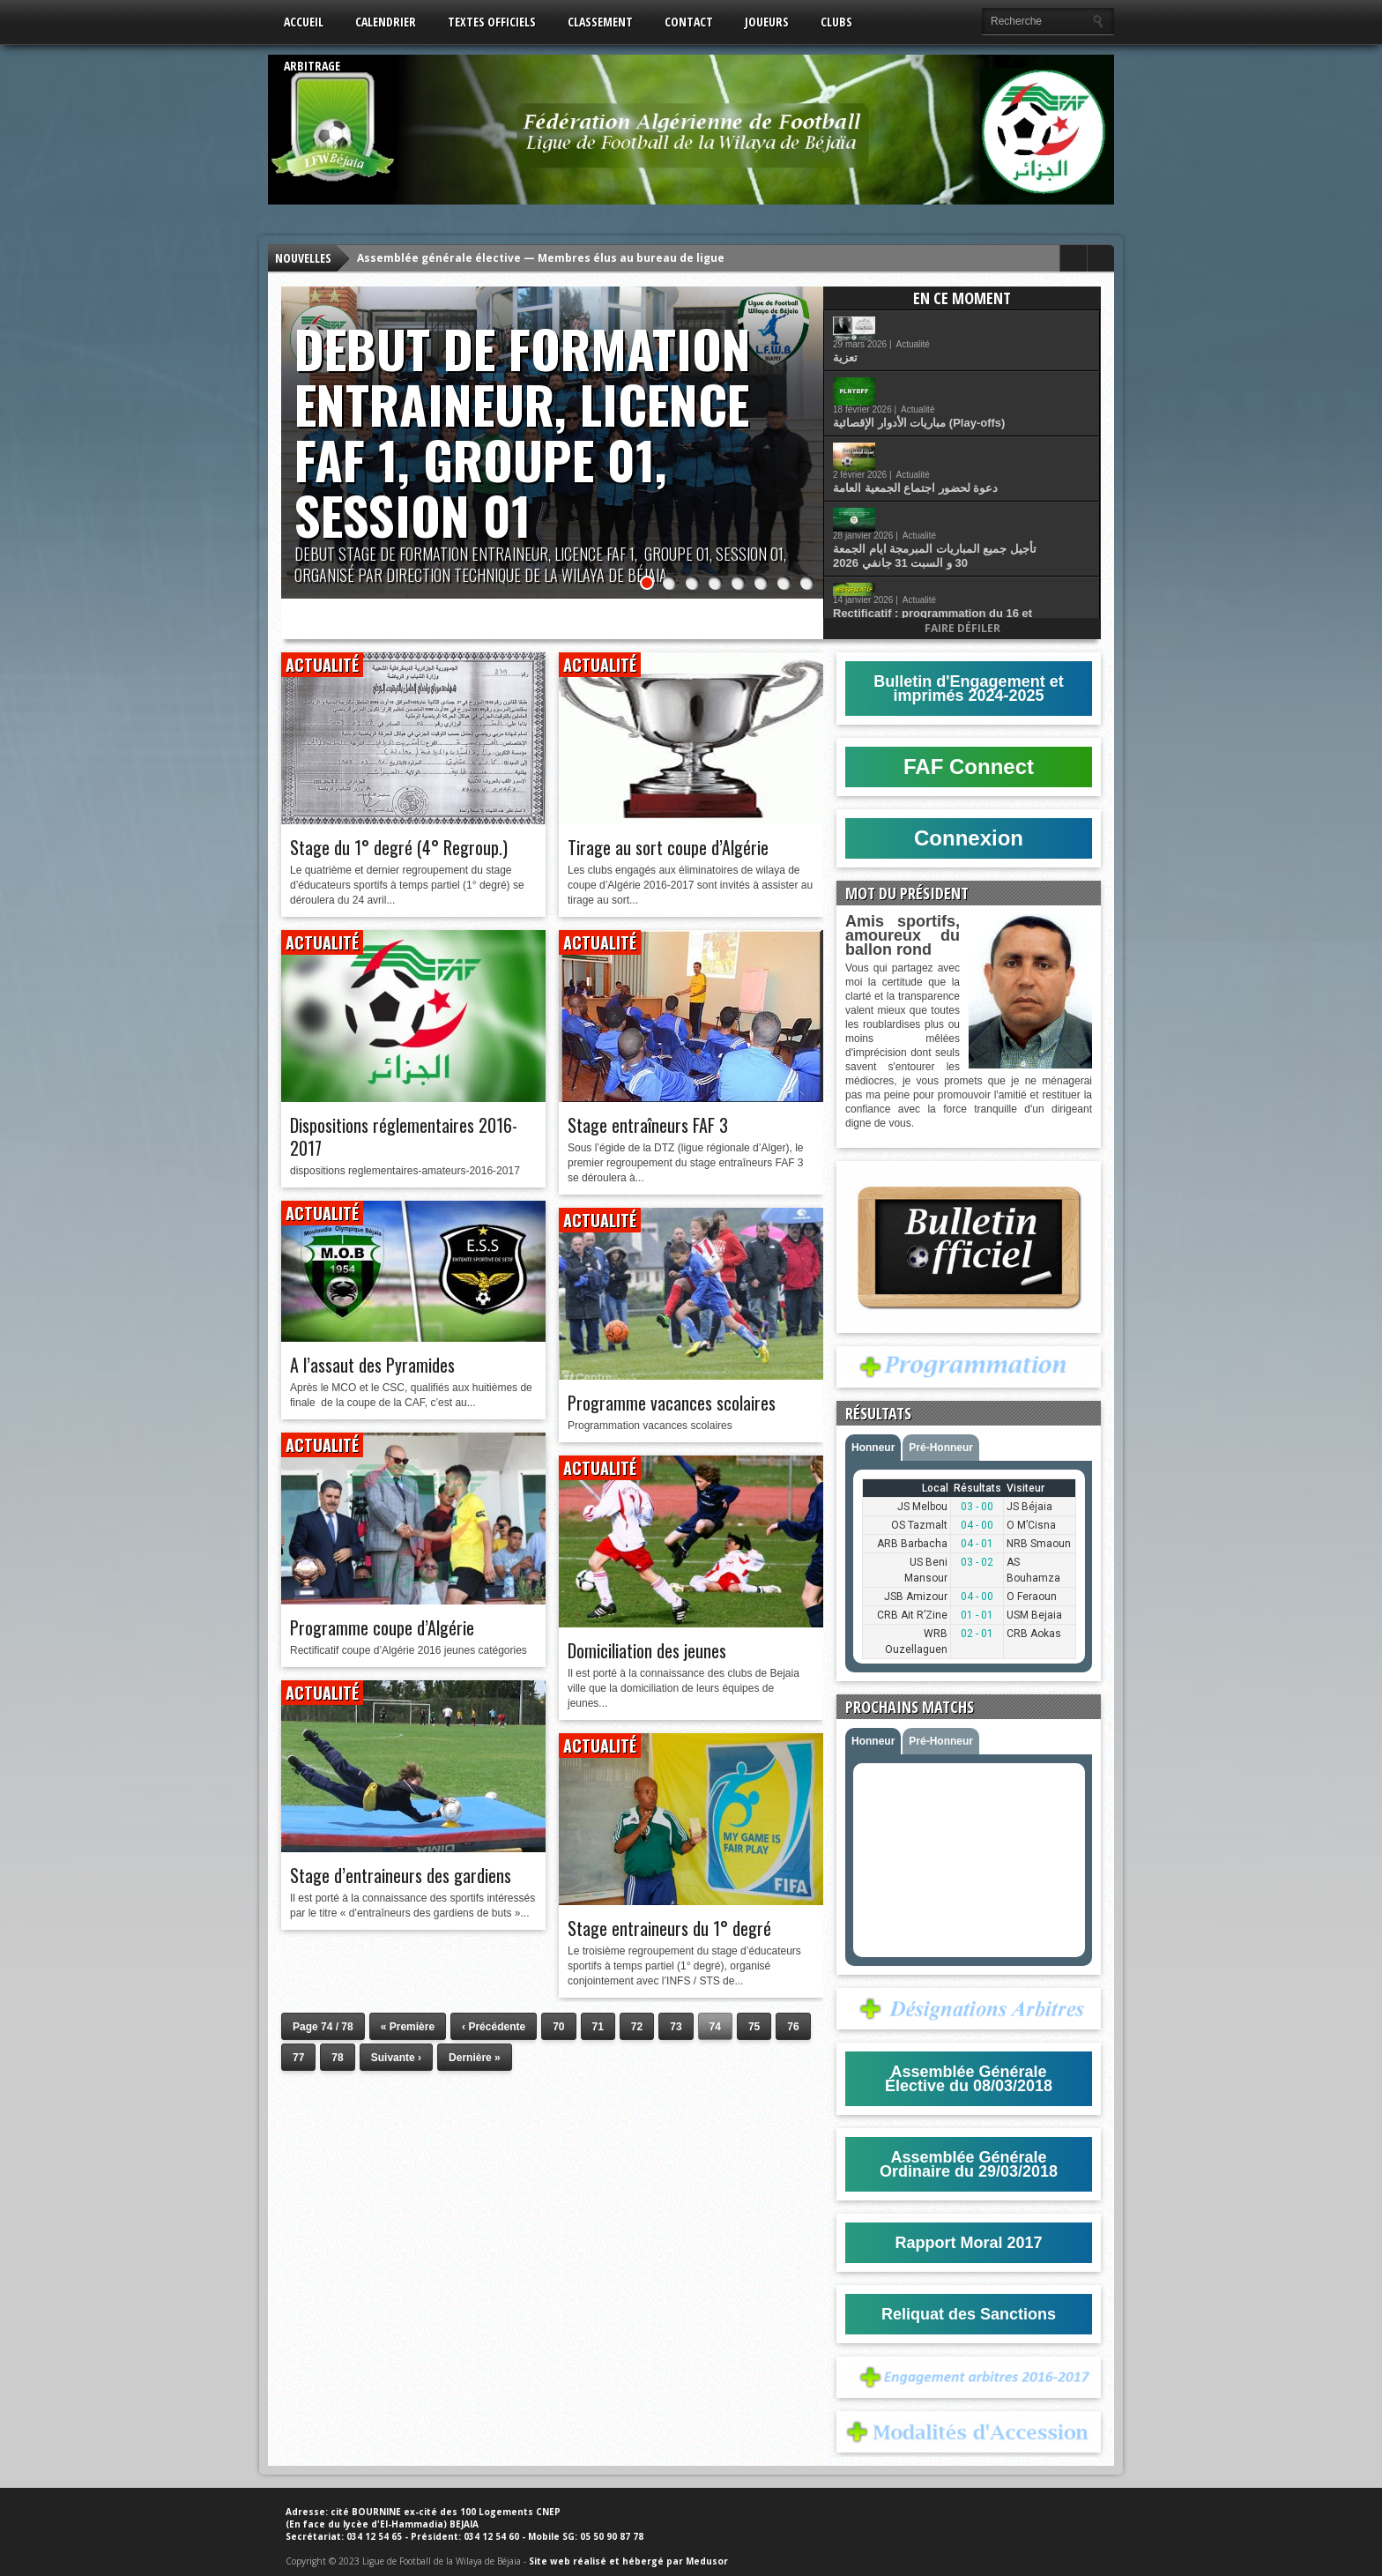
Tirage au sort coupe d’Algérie (668, 847)
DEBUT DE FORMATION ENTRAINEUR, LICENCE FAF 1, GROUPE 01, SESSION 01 (522, 431)
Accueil (303, 21)
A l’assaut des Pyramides (372, 1364)
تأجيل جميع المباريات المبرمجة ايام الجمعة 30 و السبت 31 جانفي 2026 (986, 459)
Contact (689, 21)
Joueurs (767, 21)
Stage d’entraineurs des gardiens (400, 1875)
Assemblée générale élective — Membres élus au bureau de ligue (540, 257)
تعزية (896, 333)
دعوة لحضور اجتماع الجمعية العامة (966, 411)
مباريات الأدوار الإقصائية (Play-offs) (970, 370)
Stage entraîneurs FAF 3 (648, 1125)
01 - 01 (977, 1615)
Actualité (964, 320)
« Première (408, 2027)
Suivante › (396, 2057)
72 (637, 2027)
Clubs (836, 21)
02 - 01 (977, 1633)
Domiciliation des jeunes (647, 1650)
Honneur (873, 1447)
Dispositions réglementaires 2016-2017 (403, 1136)
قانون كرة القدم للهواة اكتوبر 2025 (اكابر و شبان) (987, 599)
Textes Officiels (492, 21)
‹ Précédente (493, 2027)
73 (675, 2027)
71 (598, 2027)
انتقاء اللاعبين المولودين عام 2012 (967, 554)
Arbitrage (312, 65)
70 (558, 2027)
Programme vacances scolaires (672, 1402)
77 (298, 2057)
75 (754, 2027)
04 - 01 (977, 1543)
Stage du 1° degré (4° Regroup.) (399, 847)
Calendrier (385, 21)
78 (337, 2057)
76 (793, 2027)
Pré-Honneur (941, 1447)
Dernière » (475, 2057)
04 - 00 (977, 1525)
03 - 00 (977, 1506)
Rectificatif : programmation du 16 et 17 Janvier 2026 (983, 510)
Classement (600, 21)
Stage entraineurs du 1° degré (669, 1928)
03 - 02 (977, 1562)
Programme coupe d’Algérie (382, 1627)
